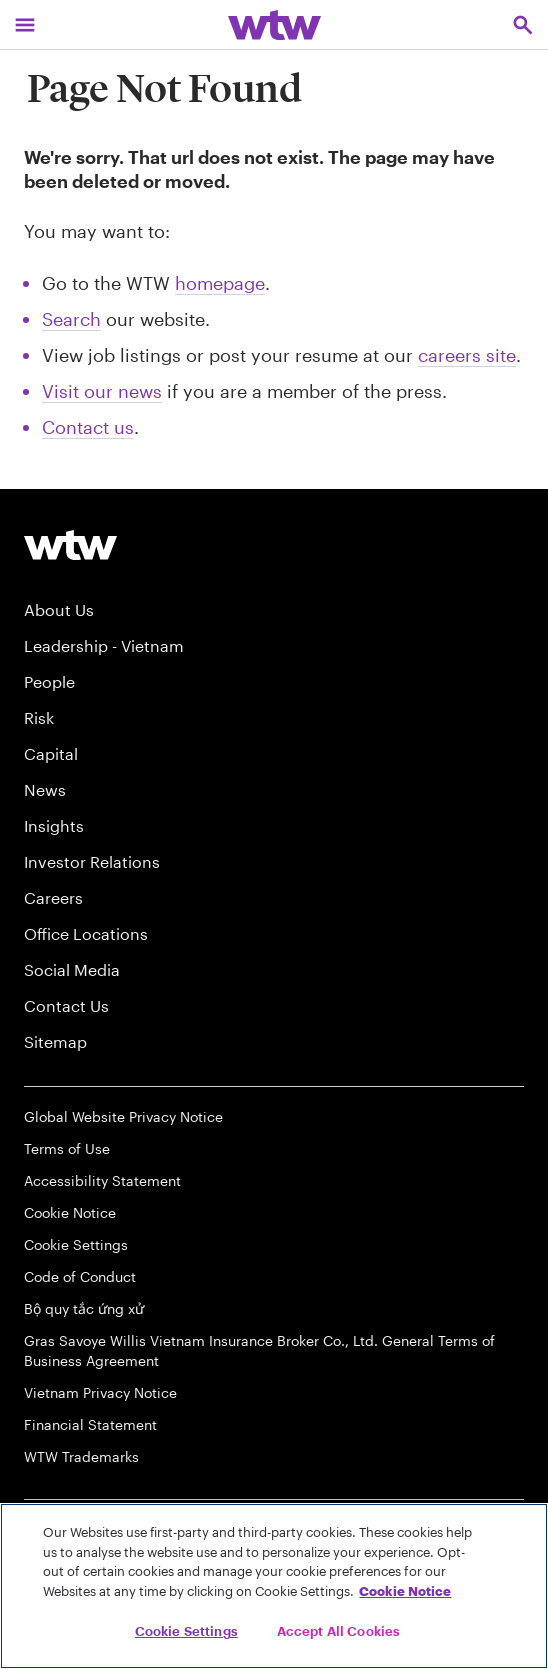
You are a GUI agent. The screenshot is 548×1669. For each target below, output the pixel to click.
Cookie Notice (70, 1212)
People (49, 681)
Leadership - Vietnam (104, 645)
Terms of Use (67, 1148)
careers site (467, 355)
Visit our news (102, 391)
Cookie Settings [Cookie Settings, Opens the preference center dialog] (186, 1631)
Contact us (88, 427)
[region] (274, 1586)
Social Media (72, 969)
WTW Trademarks (81, 1456)
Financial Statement (90, 1424)
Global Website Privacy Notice (123, 1116)
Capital (51, 753)
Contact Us (66, 1005)
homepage (220, 283)
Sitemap (55, 1041)
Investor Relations (92, 861)
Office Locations (86, 933)
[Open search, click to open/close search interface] (523, 24)
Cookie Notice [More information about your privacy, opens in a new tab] (405, 1591)
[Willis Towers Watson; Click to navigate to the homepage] (274, 24)
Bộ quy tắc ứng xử (84, 1308)
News (45, 789)
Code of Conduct (80, 1276)
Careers (53, 897)
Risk (39, 717)
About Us (59, 609)
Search (71, 319)
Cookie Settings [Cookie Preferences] (76, 1244)
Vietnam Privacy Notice (100, 1392)
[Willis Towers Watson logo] (70, 544)
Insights (54, 825)
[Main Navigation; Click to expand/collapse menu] (25, 24)
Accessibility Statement (102, 1180)
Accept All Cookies (338, 1631)
